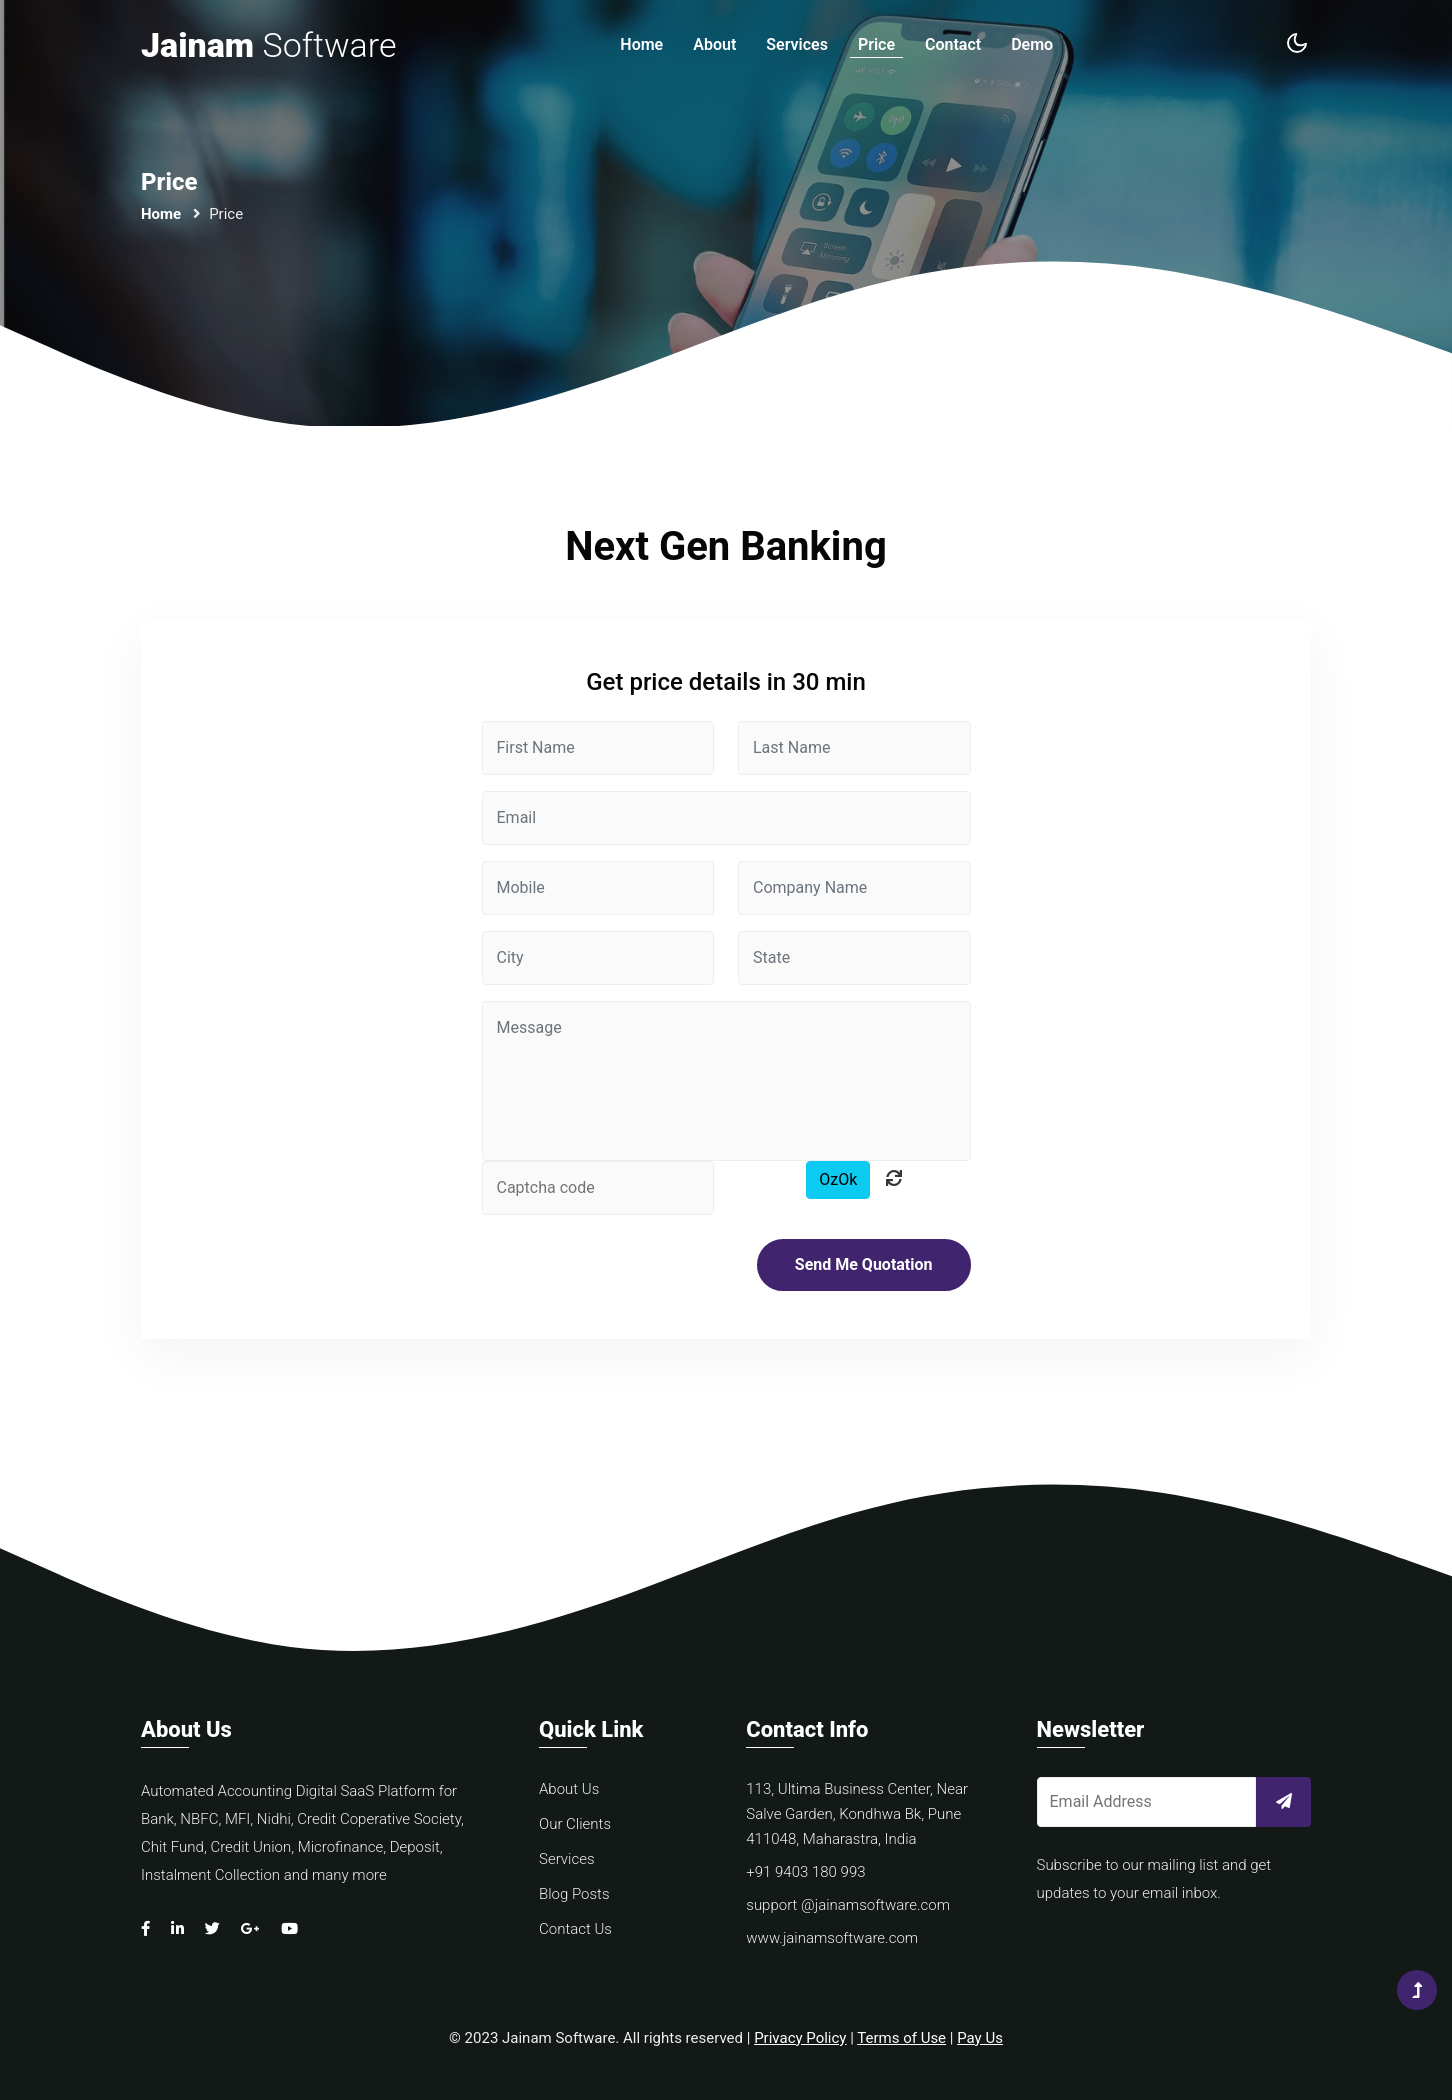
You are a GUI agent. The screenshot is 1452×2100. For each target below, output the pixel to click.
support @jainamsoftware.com (848, 1905)
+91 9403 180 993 (805, 1872)
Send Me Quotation (864, 1264)
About (714, 44)
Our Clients (575, 1824)
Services (797, 44)
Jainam (268, 45)
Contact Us (575, 1929)
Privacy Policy (800, 2038)
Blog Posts (574, 1894)
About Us (569, 1789)
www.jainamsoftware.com (832, 1938)
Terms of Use (901, 2038)
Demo (1032, 44)
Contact (953, 44)
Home (641, 44)
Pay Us (980, 2038)
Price (876, 44)
